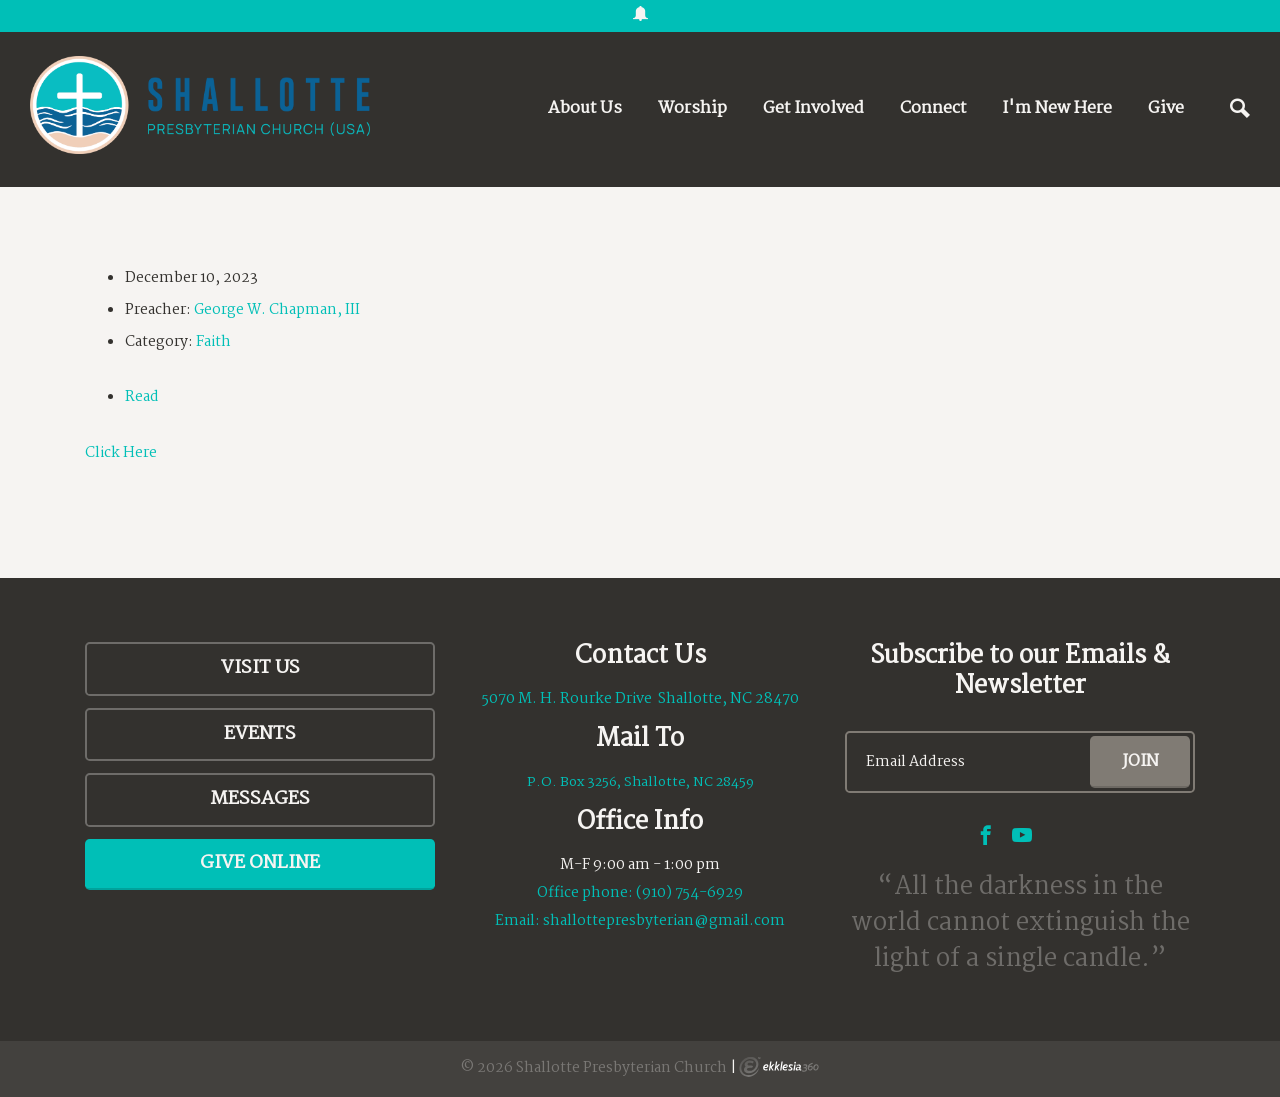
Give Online (260, 863)
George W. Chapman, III (277, 310)
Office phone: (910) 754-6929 (640, 893)
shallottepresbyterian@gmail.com (664, 921)
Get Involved (813, 108)
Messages (260, 799)
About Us (585, 108)
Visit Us (260, 668)
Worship (692, 108)
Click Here (121, 453)
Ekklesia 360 (779, 1067)
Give (1166, 108)
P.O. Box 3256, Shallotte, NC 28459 (640, 782)
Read (142, 397)
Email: (519, 921)
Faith (213, 342)
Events (260, 734)
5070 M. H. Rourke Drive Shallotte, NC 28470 (640, 699)
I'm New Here (1057, 108)
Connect (933, 108)
